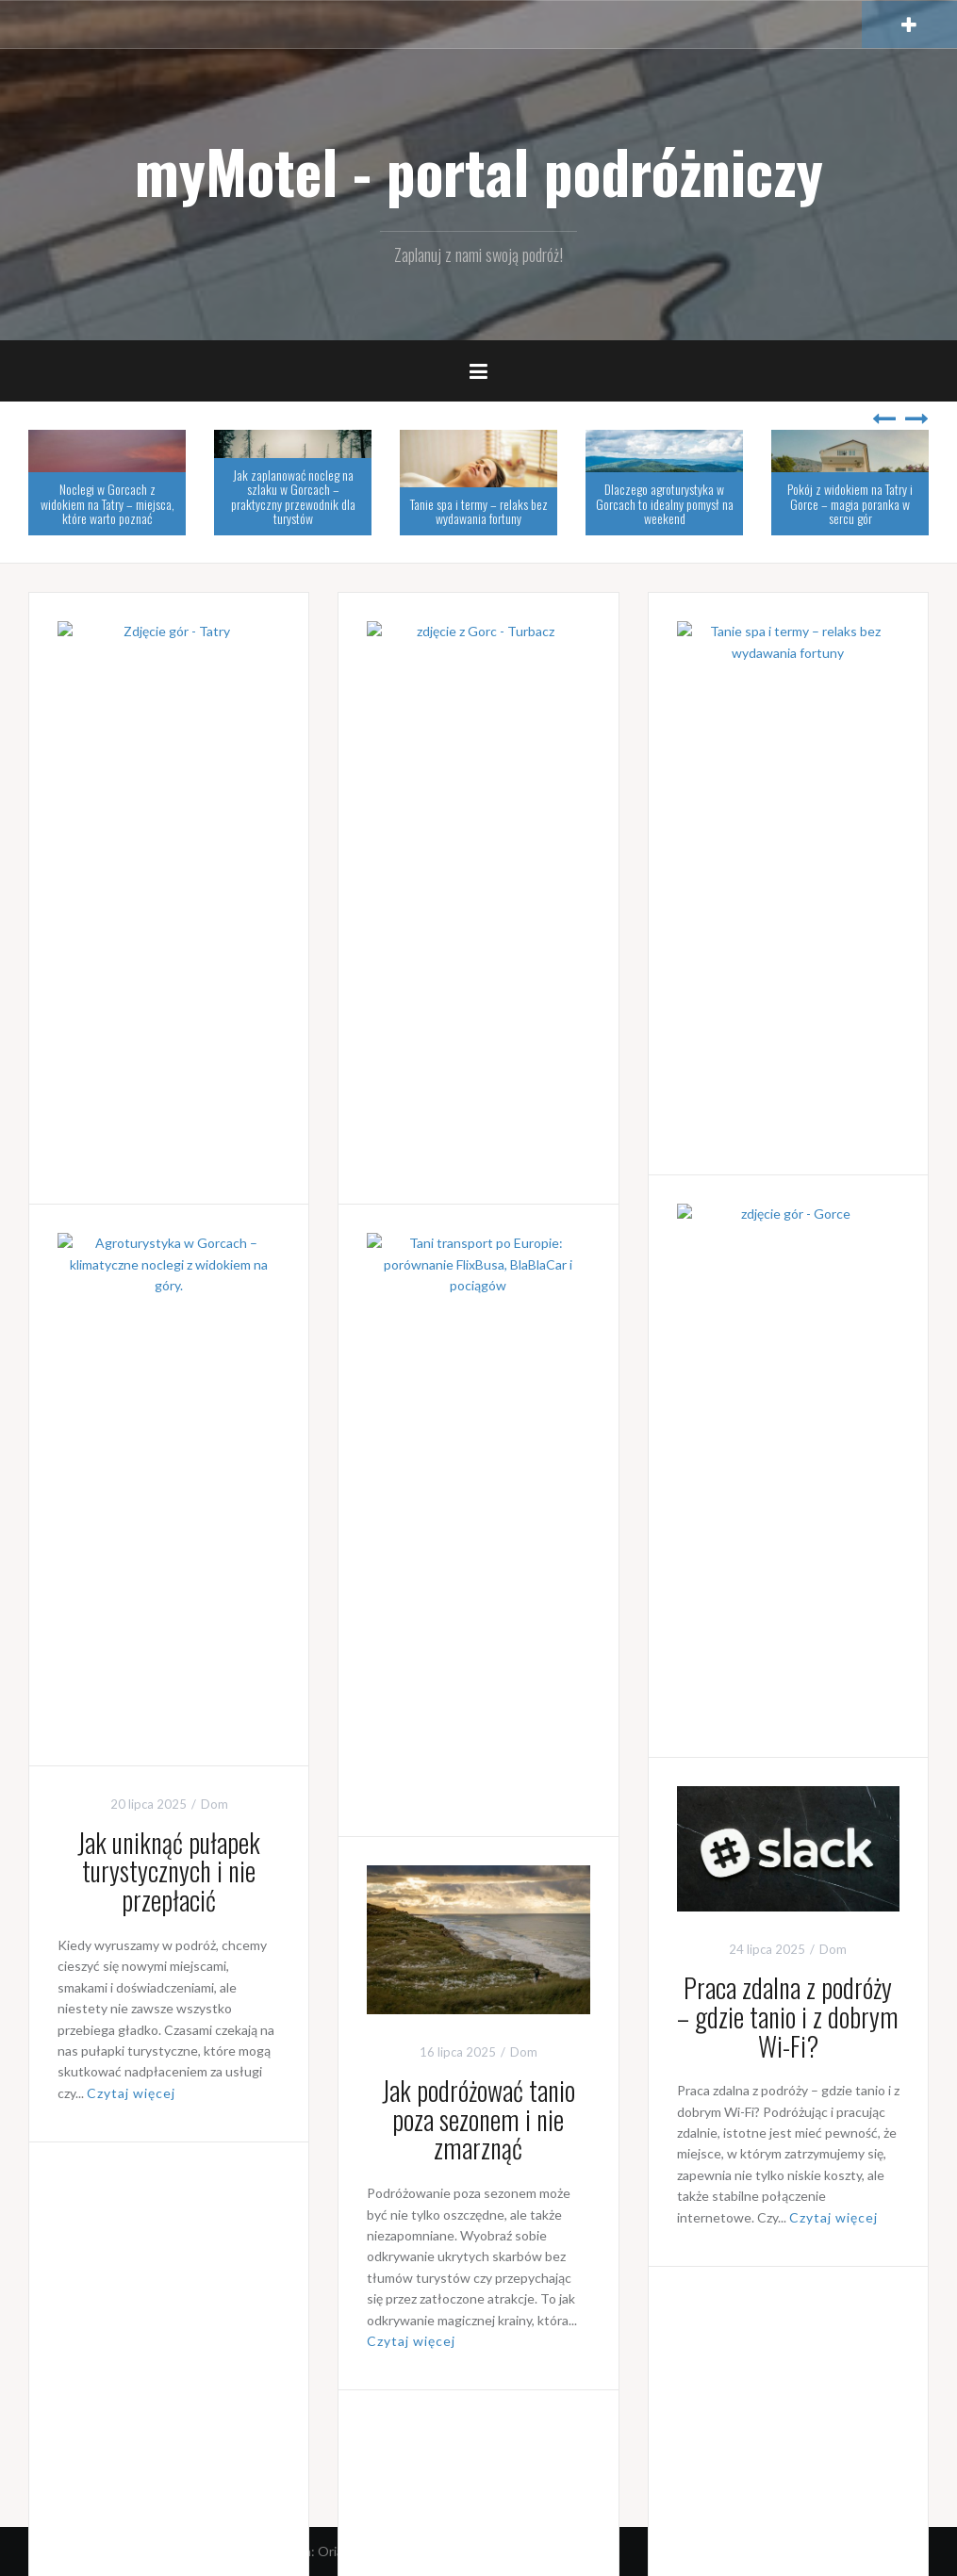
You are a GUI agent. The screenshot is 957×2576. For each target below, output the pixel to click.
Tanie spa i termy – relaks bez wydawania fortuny (479, 511)
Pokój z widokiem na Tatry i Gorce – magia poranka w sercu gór (850, 503)
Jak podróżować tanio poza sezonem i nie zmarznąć (478, 2119)
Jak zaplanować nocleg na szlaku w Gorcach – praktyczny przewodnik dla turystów (293, 496)
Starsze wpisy (93, 2458)
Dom (838, 807)
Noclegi (223, 807)
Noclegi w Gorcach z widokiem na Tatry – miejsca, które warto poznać (107, 503)
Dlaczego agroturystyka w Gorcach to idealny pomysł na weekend (665, 503)
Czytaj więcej (102, 1126)
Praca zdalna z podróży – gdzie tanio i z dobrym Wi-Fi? (788, 2016)
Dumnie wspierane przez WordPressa (146, 2551)
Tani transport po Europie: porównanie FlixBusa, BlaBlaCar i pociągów (478, 1501)
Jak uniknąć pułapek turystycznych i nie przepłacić (168, 1871)
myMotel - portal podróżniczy (479, 170)
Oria (330, 2551)
